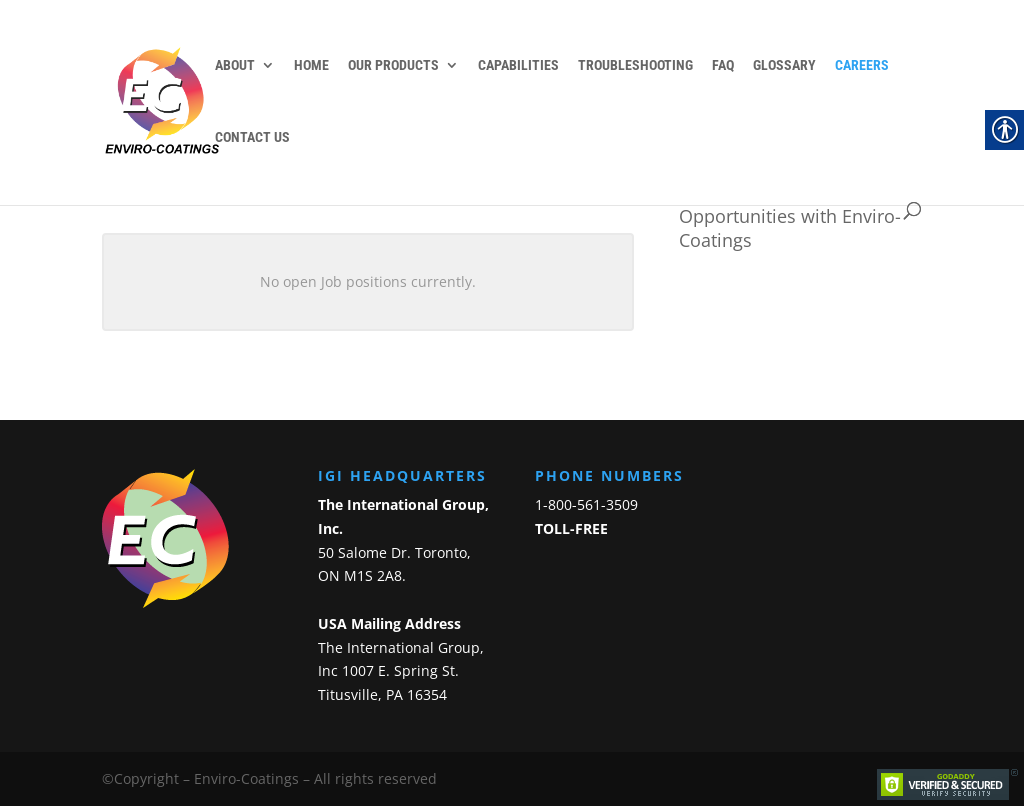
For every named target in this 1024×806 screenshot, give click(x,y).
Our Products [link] (393, 65)
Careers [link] (862, 65)
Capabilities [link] (518, 65)
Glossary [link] (784, 65)
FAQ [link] (723, 65)
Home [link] (311, 65)
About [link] (235, 65)
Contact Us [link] (252, 137)
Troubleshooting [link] (635, 65)
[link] (171, 101)
